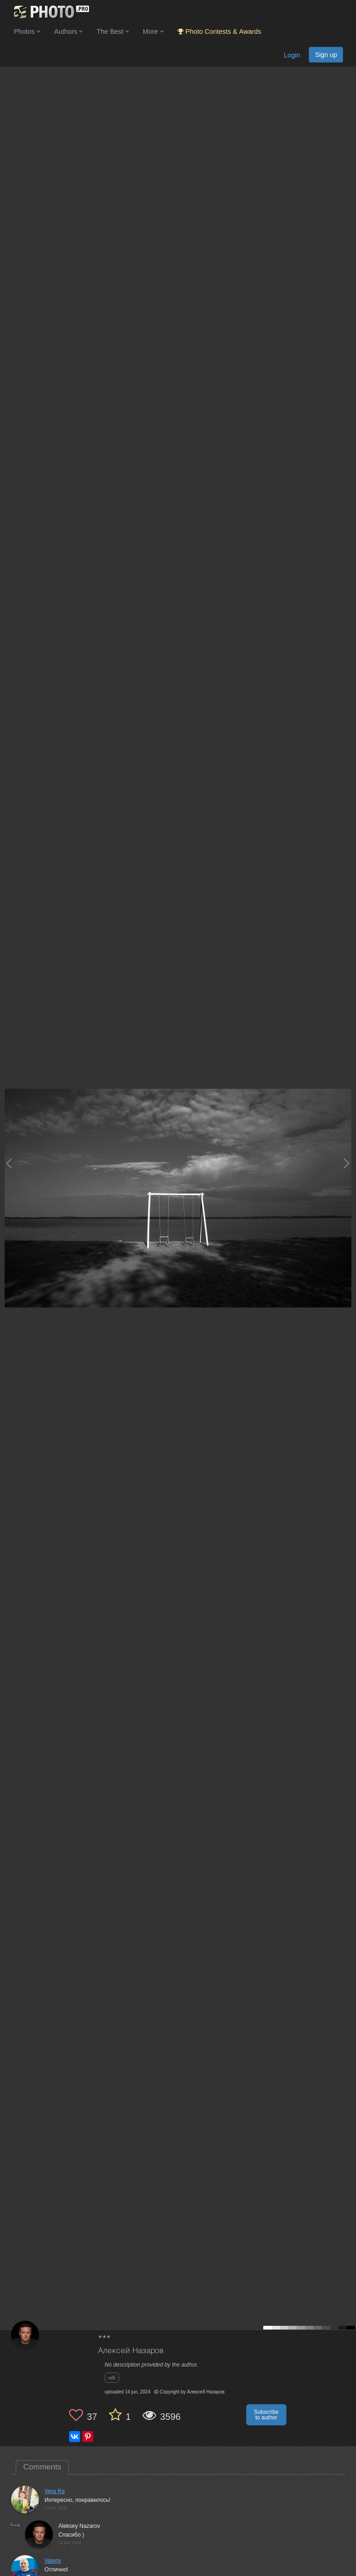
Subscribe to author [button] (266, 2415)
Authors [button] (68, 31)
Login (292, 55)
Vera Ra (54, 2491)
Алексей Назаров (131, 2351)
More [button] (153, 31)
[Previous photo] (9, 1163)
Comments (42, 2466)
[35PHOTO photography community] (50, 12)
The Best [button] (112, 31)
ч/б (111, 2377)
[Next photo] (346, 1163)
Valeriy (52, 2560)
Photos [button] (27, 31)
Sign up (326, 54)
